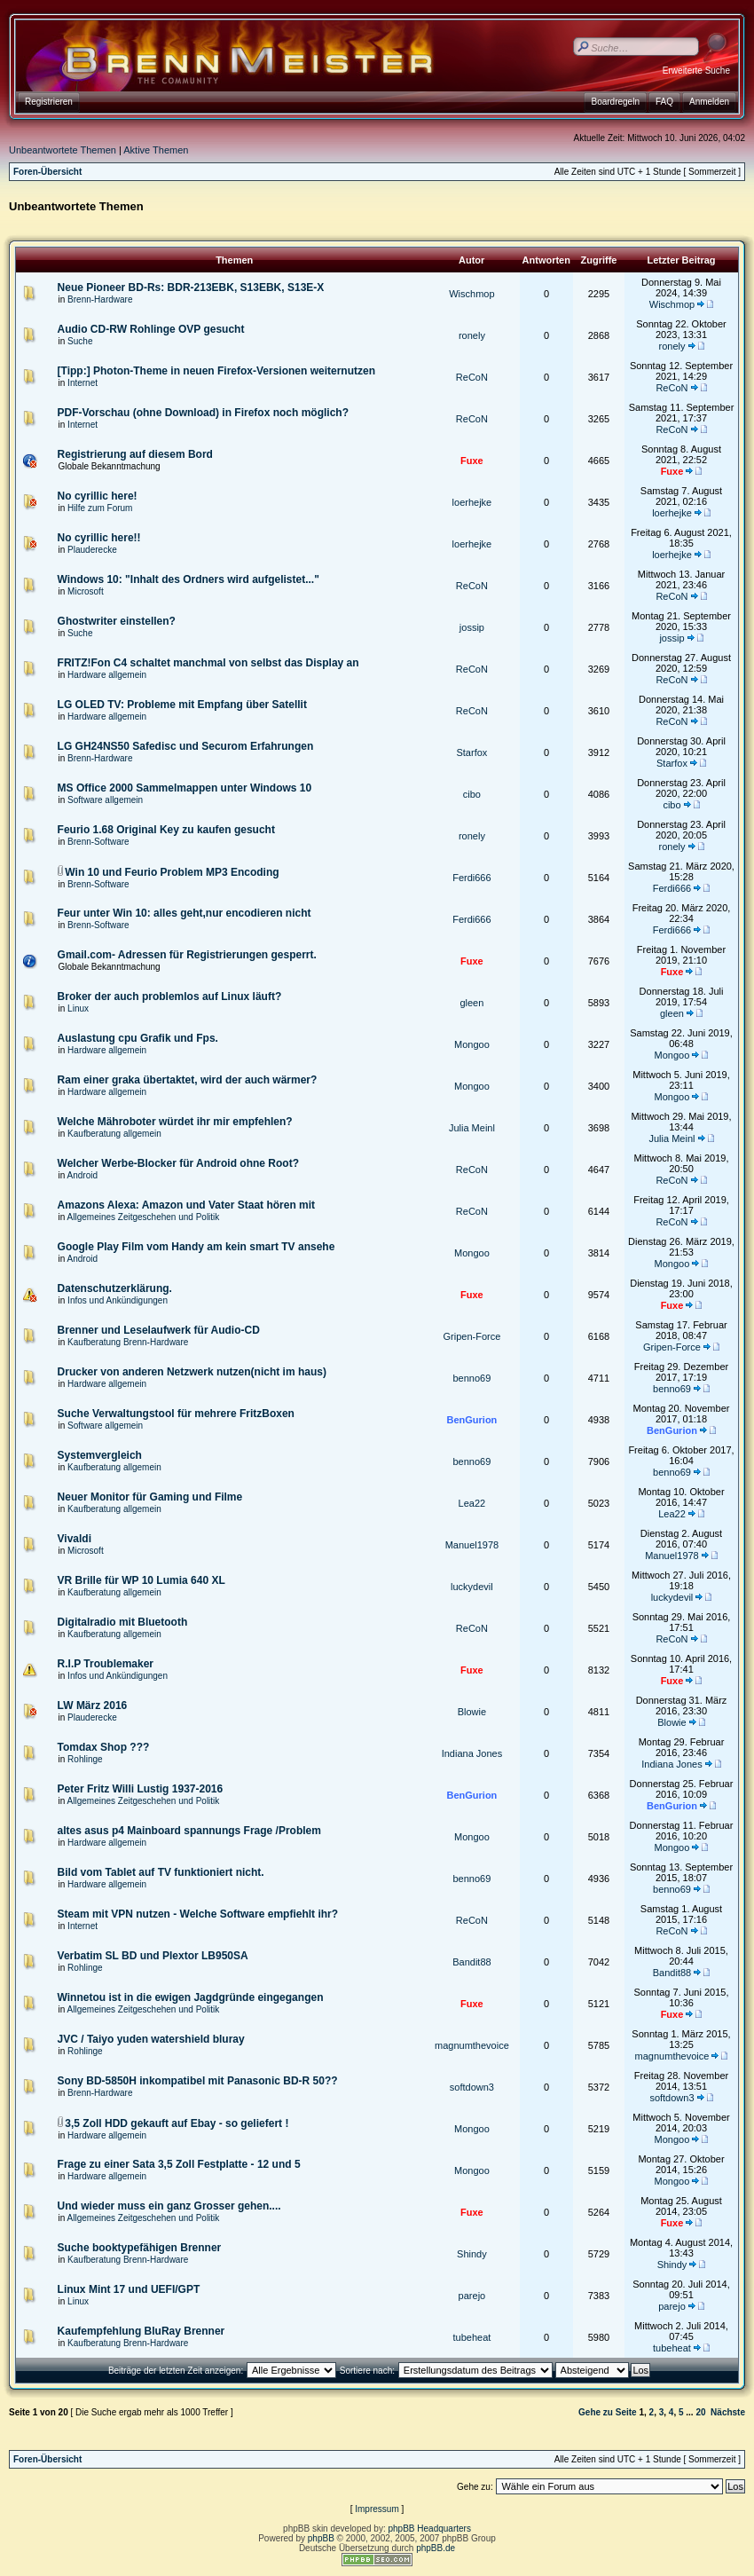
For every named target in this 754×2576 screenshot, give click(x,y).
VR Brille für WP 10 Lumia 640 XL (141, 1580)
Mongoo (472, 1044)
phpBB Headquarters (430, 2528)
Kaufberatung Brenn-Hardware (127, 1342)
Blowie (472, 1711)
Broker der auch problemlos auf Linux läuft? (170, 996)
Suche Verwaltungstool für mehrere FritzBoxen (176, 1413)
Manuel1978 (472, 1545)
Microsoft (85, 591)
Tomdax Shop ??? (104, 1747)
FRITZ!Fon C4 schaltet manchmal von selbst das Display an (208, 663)
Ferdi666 (471, 877)
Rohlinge (84, 1759)
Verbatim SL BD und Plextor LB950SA (153, 1956)
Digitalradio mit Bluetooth (123, 1622)
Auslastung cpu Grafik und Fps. (138, 1038)
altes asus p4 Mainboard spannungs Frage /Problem (189, 1830)
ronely (472, 335)
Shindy (472, 2254)
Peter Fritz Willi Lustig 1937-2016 (141, 1789)
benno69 (471, 1378)
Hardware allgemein (106, 675)
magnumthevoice (472, 2045)
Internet (82, 383)
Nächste (728, 2412)
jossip (471, 627)
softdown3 (472, 2087)
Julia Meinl (472, 1128)
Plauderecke (92, 550)
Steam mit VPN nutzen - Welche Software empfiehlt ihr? (198, 1914)
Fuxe (471, 460)
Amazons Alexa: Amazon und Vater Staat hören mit (187, 1205)
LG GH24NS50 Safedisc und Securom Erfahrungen (186, 746)
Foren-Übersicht (47, 172)
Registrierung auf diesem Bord (135, 454)
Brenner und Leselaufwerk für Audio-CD (159, 1330)
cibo (472, 794)
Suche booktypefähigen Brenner (140, 2247)
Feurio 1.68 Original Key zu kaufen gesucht (166, 829)
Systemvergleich (100, 1455)
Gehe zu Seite (607, 2412)
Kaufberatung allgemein (114, 1133)
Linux (78, 1008)
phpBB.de (435, 2548)
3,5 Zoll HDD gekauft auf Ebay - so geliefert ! (176, 2123)
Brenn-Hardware (99, 299)
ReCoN (472, 377)
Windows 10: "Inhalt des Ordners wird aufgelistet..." (188, 579)
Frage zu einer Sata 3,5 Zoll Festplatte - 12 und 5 (179, 2164)
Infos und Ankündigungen (117, 1300)
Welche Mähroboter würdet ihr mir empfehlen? (175, 1121)
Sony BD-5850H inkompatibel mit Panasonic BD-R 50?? (198, 2081)
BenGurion (471, 1419)
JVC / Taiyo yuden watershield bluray (151, 2039)
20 (700, 2412)
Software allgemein (105, 800)
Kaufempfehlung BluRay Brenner (141, 2331)
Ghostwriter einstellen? (117, 621)
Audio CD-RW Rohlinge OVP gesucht (151, 329)
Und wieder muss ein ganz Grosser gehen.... (169, 2206)
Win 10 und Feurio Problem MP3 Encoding (172, 872)
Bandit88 (471, 1962)
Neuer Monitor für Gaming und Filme (150, 1497)
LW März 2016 (93, 1705)
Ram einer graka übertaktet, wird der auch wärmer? (188, 1080)
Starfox (471, 752)
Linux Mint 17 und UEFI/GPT (129, 2289)
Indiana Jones (472, 1753)
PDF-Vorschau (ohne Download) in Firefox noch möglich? (203, 412)
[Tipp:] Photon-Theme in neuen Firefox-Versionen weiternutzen (216, 371)
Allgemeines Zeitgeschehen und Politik (143, 1217)
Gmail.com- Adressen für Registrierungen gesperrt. (187, 955)
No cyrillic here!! (99, 538)
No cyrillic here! (97, 496)
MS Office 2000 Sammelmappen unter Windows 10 (185, 788)
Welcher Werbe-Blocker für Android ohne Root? (178, 1163)
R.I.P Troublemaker (106, 1664)
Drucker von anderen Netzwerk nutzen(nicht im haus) (192, 1372)
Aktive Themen (155, 150)
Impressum (376, 2509)
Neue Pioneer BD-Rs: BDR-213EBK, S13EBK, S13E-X (191, 287)
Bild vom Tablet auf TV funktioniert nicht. (161, 1872)
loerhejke (472, 502)
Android (82, 1175)
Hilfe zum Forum (99, 508)
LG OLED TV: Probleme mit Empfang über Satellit (182, 704)
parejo (472, 2295)
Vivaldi (74, 1538)
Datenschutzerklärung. (115, 1288)
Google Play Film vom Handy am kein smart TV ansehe (196, 1247)
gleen (471, 1002)
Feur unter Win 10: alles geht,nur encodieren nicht (184, 913)
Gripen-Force (472, 1336)
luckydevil (472, 1586)
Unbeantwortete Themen (62, 150)
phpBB (321, 2538)
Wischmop (471, 293)
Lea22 (472, 1503)
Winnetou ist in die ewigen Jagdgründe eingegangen (191, 1997)
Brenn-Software (98, 842)
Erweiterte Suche (696, 70)
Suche (79, 341)
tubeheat (471, 2337)
